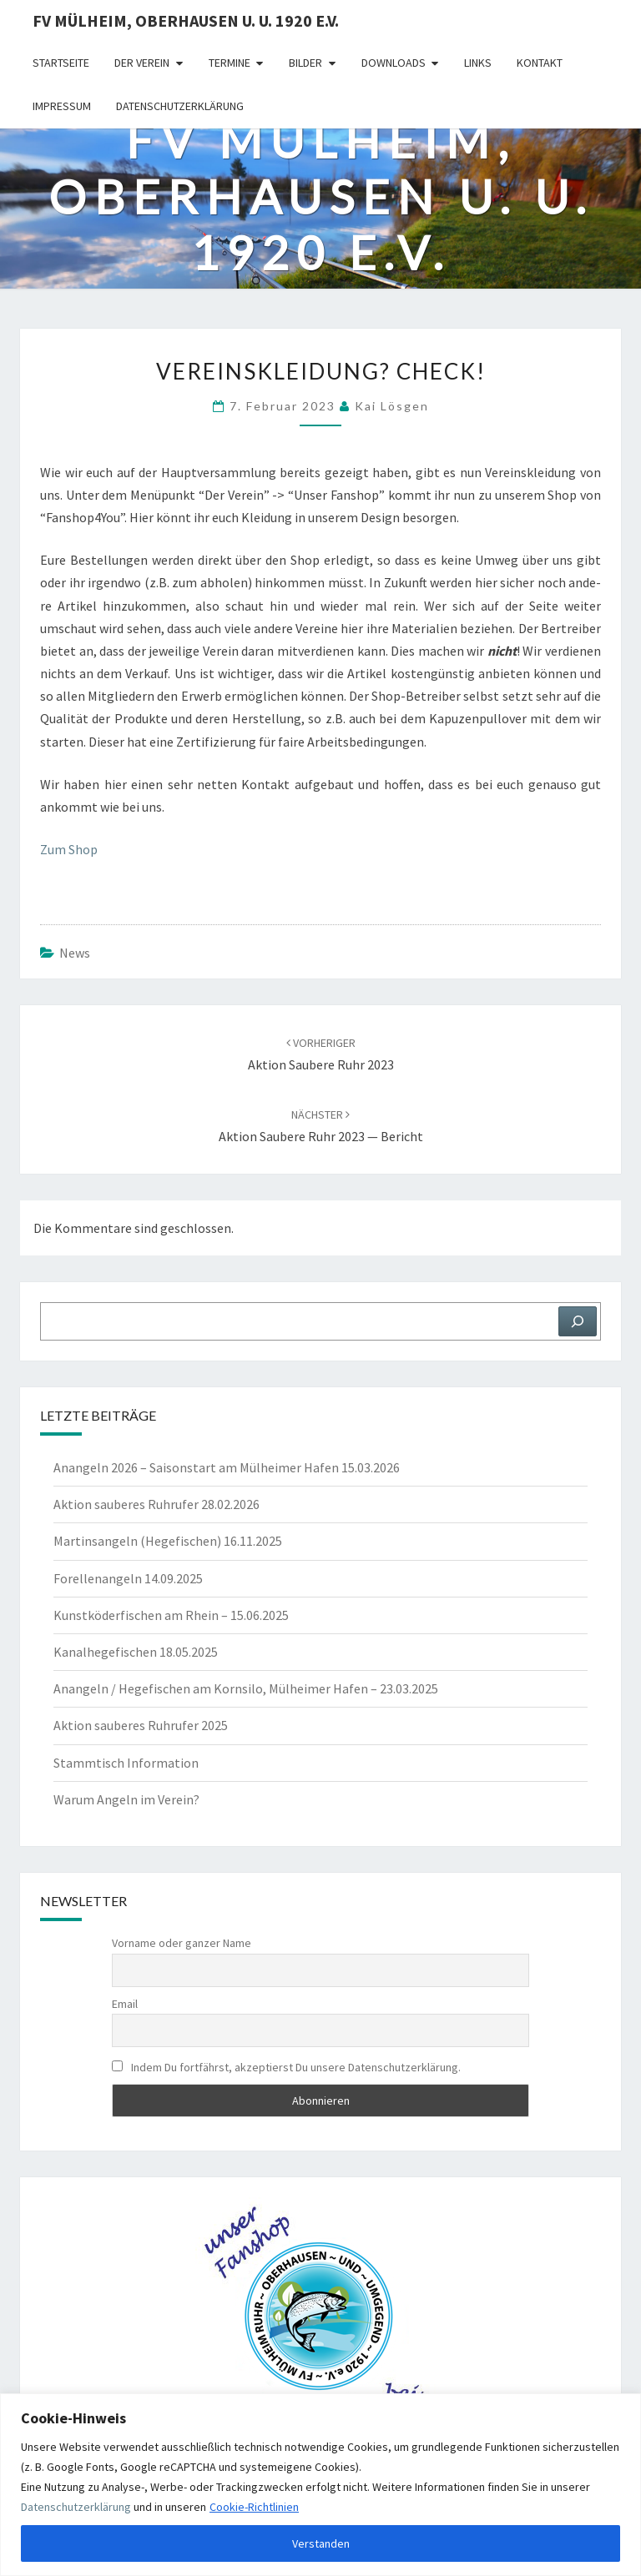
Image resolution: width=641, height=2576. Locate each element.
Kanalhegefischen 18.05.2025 (135, 1651)
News (74, 952)
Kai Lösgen (392, 406)
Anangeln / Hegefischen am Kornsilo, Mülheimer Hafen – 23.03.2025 (245, 1688)
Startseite (61, 62)
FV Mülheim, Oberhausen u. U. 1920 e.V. (186, 20)
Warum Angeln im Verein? (126, 1799)
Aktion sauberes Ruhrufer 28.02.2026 (156, 1504)
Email (125, 2003)
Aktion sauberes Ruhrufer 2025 (140, 1725)
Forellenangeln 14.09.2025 (128, 1578)
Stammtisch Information (126, 1762)
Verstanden (321, 2543)
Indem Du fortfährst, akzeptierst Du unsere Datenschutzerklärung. (286, 2067)
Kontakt (540, 62)
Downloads (393, 62)
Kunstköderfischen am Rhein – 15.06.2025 (171, 1615)
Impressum (62, 105)
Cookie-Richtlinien (254, 2506)
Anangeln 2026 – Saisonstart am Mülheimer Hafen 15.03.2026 (226, 1467)
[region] (320, 2484)
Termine (229, 62)
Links (478, 62)
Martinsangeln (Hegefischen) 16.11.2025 (167, 1540)
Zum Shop (69, 849)
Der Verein (141, 62)
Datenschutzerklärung (76, 2506)
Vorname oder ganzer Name (181, 1942)
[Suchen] (577, 1321)
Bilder (305, 62)
